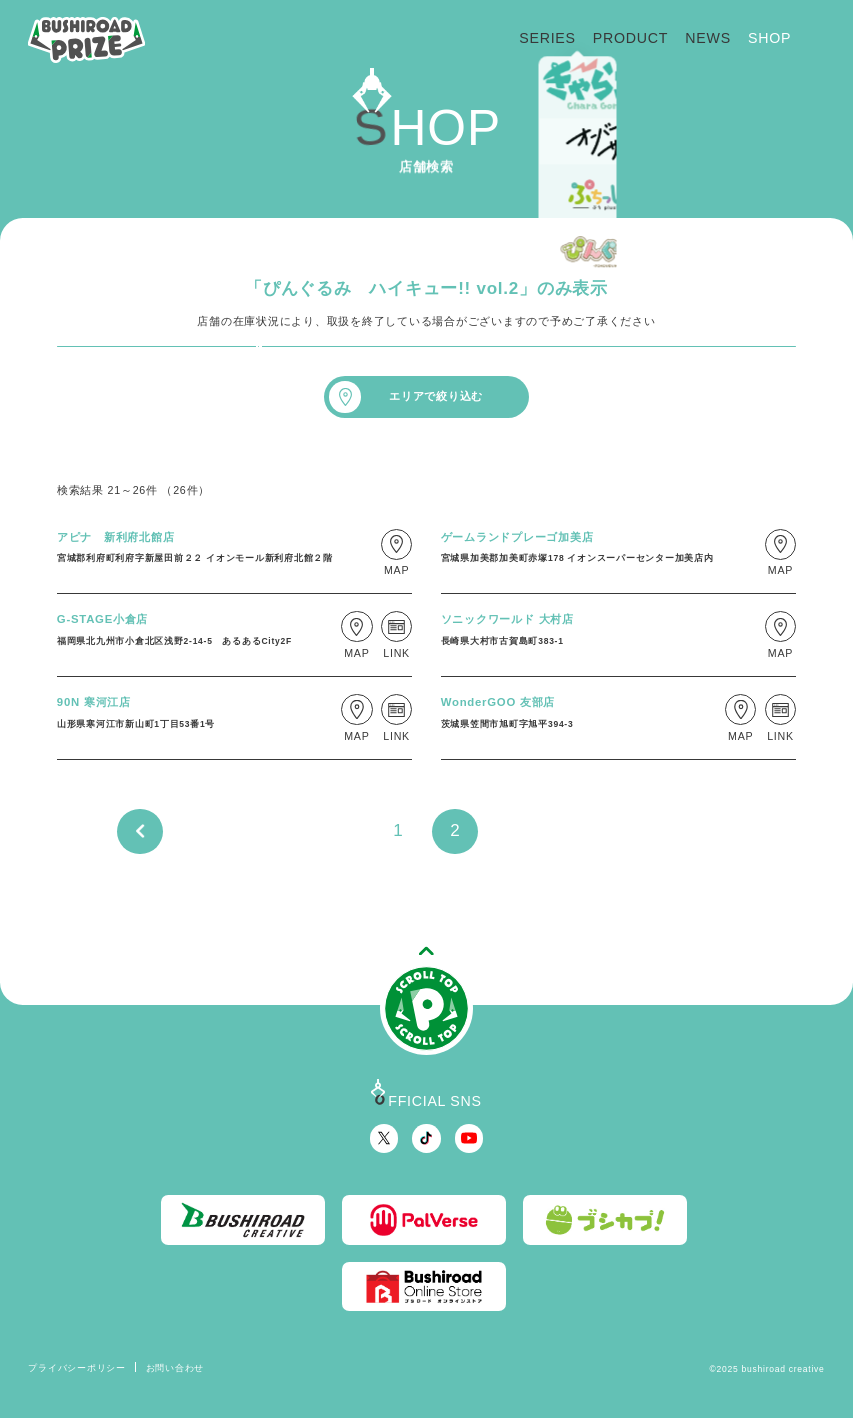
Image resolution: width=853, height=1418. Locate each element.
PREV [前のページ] (139, 831)
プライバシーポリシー (76, 1368)
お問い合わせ (175, 1368)
